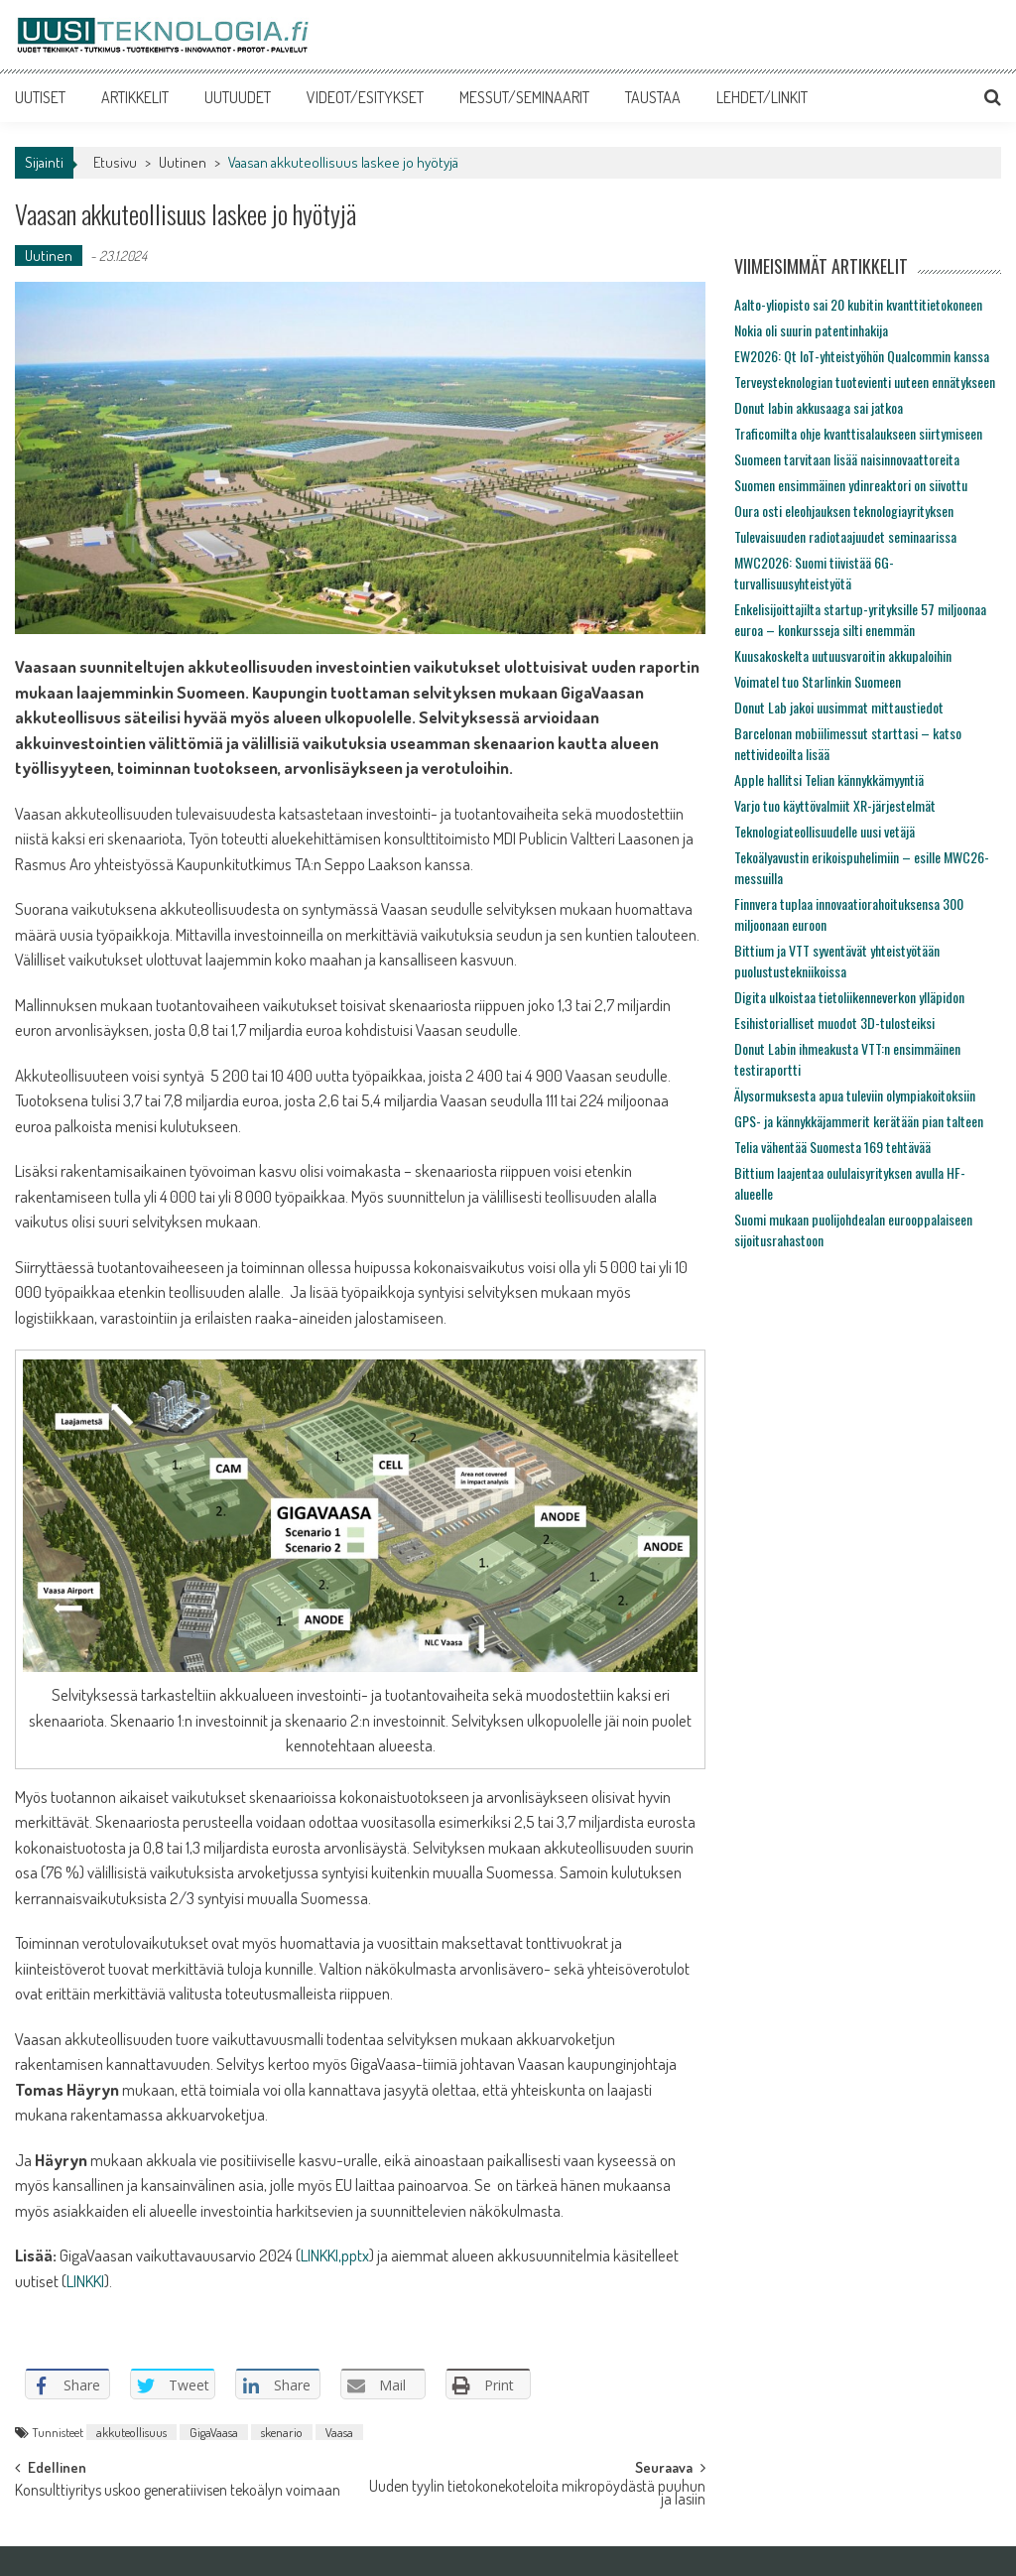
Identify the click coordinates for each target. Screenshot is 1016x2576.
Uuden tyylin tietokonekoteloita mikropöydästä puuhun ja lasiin (537, 2494)
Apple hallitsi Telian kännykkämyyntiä (829, 779)
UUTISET (40, 97)
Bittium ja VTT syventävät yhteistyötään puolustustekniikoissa (837, 960)
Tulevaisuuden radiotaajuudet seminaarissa (845, 536)
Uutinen (182, 162)
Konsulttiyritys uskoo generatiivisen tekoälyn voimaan (177, 2492)
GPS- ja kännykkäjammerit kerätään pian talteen (858, 1120)
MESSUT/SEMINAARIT (524, 97)
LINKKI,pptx (335, 2255)
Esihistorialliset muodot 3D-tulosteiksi (834, 1022)
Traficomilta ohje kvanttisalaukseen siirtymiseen (858, 433)
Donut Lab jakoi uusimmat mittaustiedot (839, 707)
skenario (282, 2432)
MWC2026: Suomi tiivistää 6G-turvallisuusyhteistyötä (814, 572)
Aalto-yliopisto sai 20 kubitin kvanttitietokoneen (858, 304)
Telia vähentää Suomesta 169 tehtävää (832, 1146)
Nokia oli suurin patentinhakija (811, 330)
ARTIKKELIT (135, 97)
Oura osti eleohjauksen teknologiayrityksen (843, 510)
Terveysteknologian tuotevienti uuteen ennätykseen (864, 381)
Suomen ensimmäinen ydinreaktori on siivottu (850, 484)
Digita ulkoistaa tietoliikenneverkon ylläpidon (849, 996)
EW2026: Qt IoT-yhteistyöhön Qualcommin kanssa (861, 355)
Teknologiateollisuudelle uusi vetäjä (824, 831)
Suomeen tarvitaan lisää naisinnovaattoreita (846, 459)
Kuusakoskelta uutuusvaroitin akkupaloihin (843, 655)
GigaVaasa (214, 2432)
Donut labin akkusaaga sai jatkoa (818, 407)
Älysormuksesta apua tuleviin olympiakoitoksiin (854, 1095)
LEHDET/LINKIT (762, 97)
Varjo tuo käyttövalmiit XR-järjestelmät (835, 805)
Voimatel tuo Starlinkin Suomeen (817, 681)
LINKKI (85, 2280)
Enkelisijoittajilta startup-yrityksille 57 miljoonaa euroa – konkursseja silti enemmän (860, 619)
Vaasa (339, 2432)
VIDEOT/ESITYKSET (365, 97)
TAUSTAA (653, 97)
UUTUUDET (237, 97)
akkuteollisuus (131, 2432)
